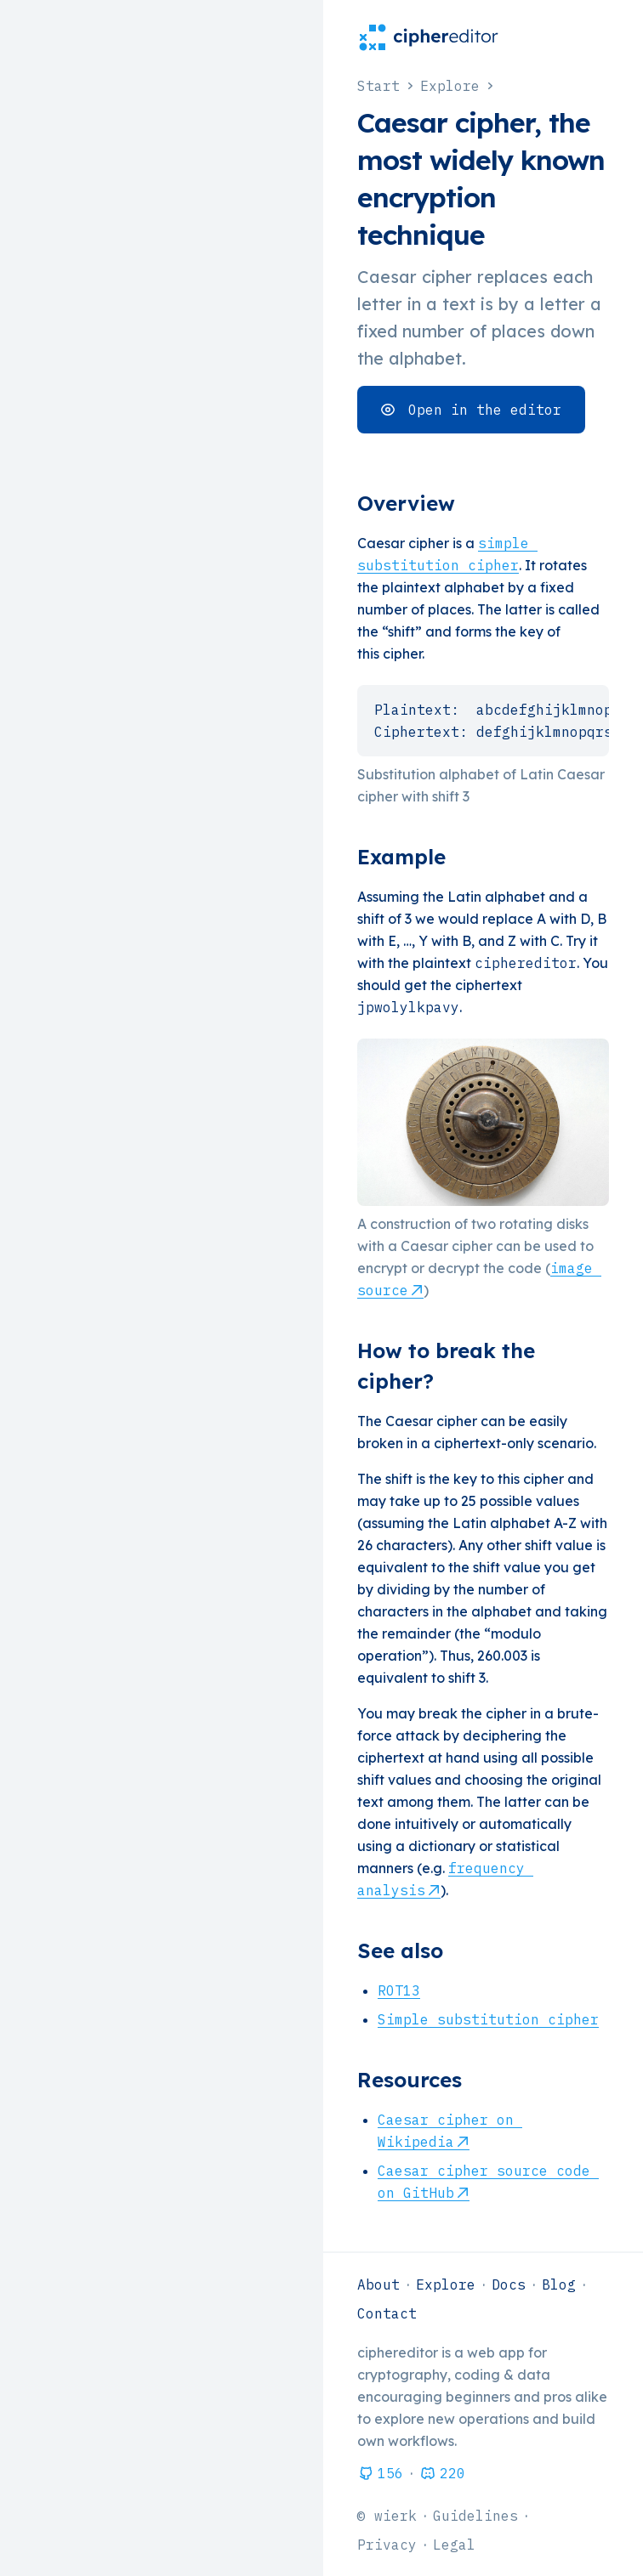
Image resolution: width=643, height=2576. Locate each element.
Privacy (387, 2544)
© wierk (387, 2515)
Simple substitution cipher (488, 2019)
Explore (445, 2284)
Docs (509, 2284)
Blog (559, 2284)
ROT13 (399, 1990)
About (378, 2284)
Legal (454, 2544)
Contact (387, 2313)
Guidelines (475, 2515)
